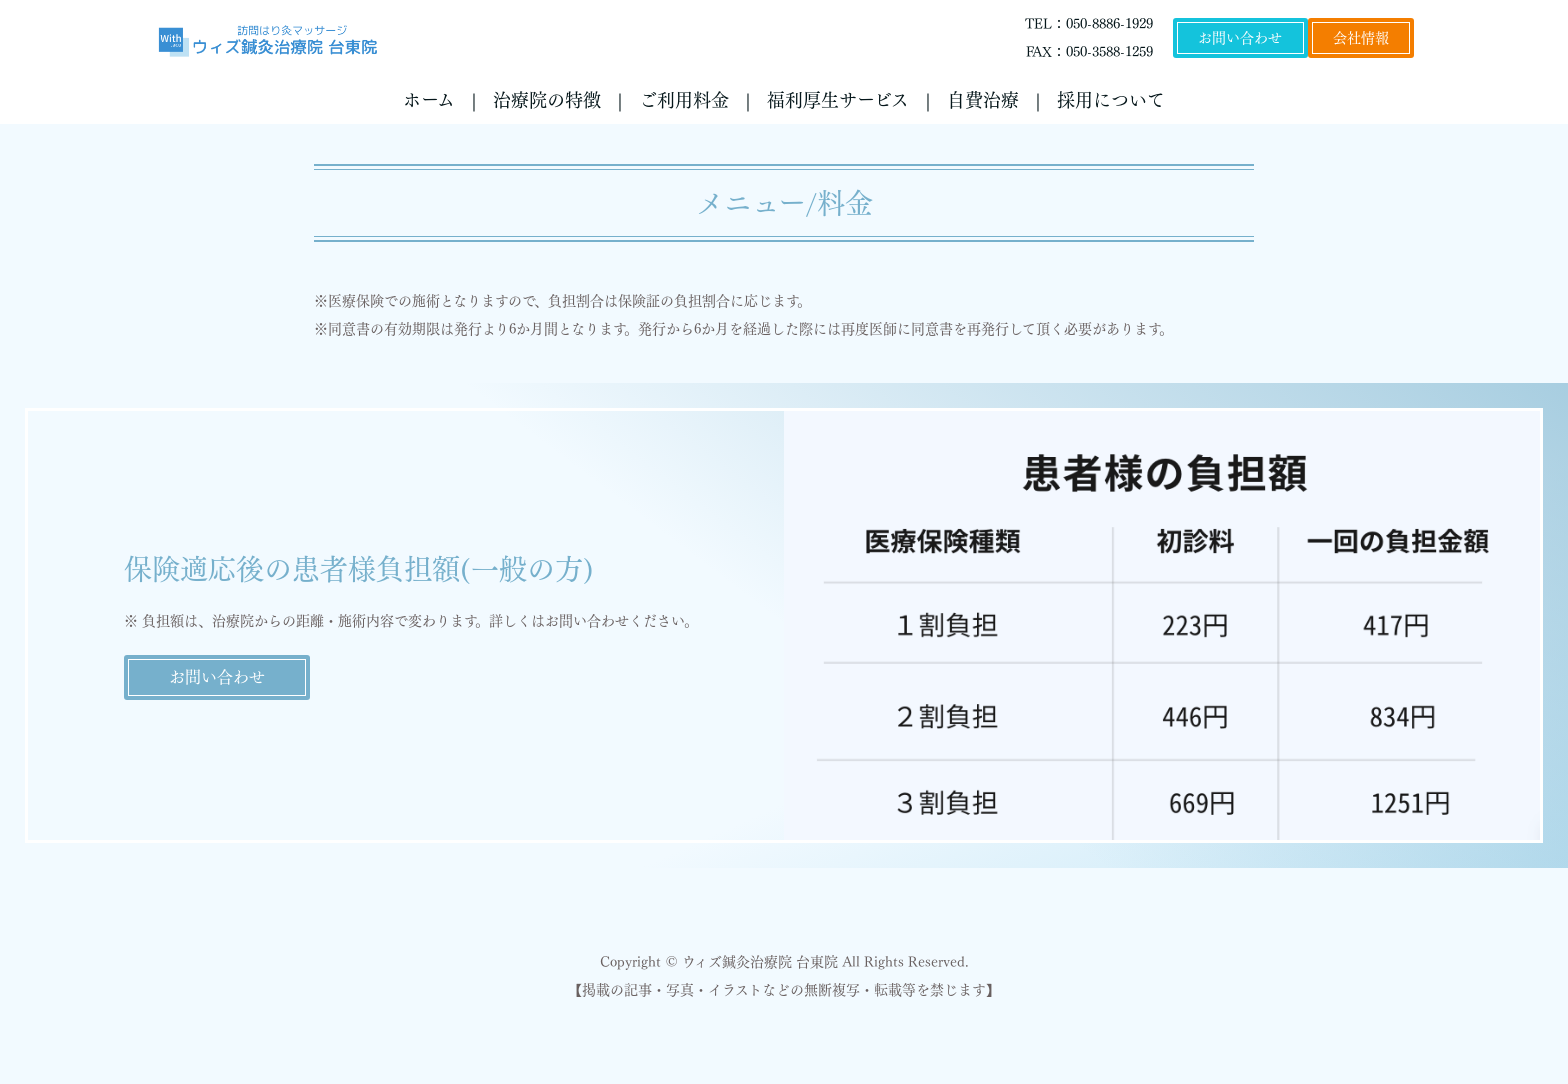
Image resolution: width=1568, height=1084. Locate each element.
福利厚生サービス (838, 100)
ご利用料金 (684, 100)
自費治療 (983, 100)
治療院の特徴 (547, 100)
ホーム (429, 100)
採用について (1111, 100)
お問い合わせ (1240, 38)
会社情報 (1361, 38)
